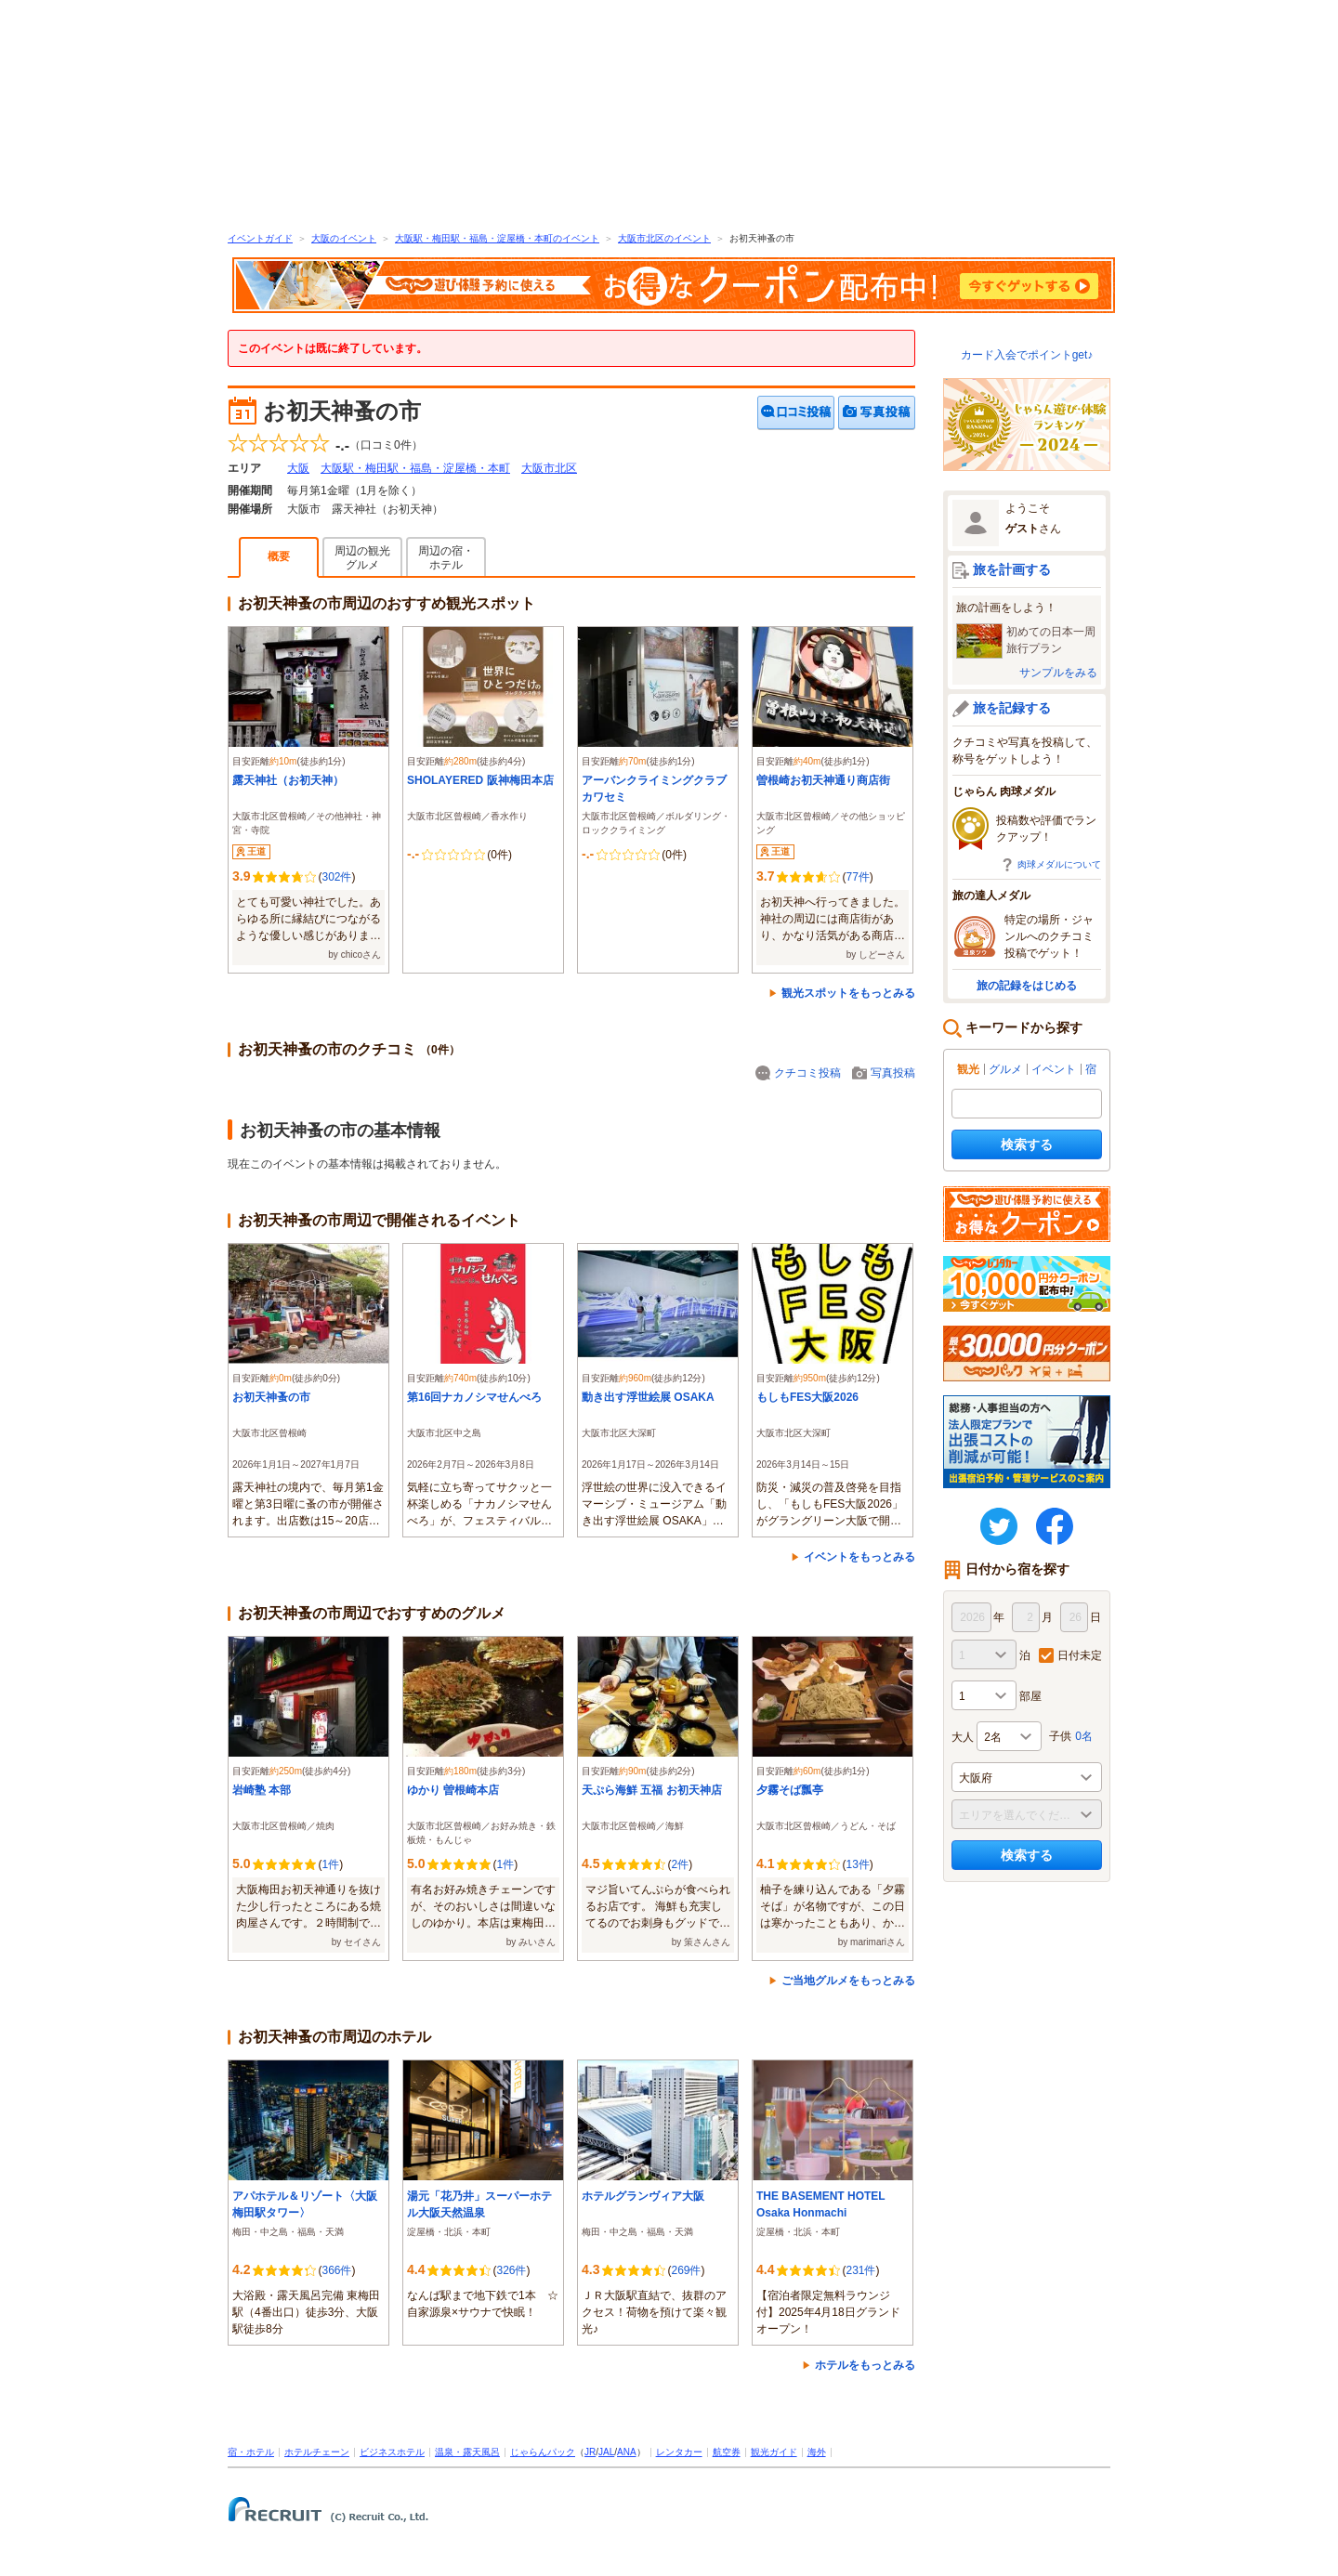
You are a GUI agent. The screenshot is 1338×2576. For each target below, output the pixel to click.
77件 (857, 876)
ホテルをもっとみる (865, 2365)
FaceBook (1054, 1526)
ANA (626, 2452)
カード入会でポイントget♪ (1027, 354)
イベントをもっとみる (859, 1556)
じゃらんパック (542, 2452)
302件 (336, 876)
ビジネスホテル (392, 2452)
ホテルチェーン (316, 2452)
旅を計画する (1012, 569)
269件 (686, 2270)
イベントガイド (260, 238)
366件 (336, 2270)
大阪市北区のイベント (664, 238)
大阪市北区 (549, 468)
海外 (816, 2452)
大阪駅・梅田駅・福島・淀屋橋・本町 (415, 468)
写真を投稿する (876, 413)
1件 (330, 1864)
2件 (680, 1864)
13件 (857, 1864)
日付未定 (1079, 1655)
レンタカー (679, 2452)
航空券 (727, 2452)
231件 (860, 2270)
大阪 (298, 468)
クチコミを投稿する (796, 413)
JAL (606, 2452)
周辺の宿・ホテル (446, 557)
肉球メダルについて (1059, 864)
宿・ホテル (251, 2452)
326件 (511, 2270)
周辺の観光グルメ (362, 557)
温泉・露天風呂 (467, 2452)
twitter (998, 1526)
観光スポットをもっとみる (848, 993)
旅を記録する (1012, 707)
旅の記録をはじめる (1027, 985)
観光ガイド (774, 2452)
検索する (1027, 1144)
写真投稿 (893, 1072)
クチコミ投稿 (807, 1072)
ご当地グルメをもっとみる (848, 1980)
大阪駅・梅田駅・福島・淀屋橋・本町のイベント (497, 238)
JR (590, 2452)
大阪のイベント (343, 238)
